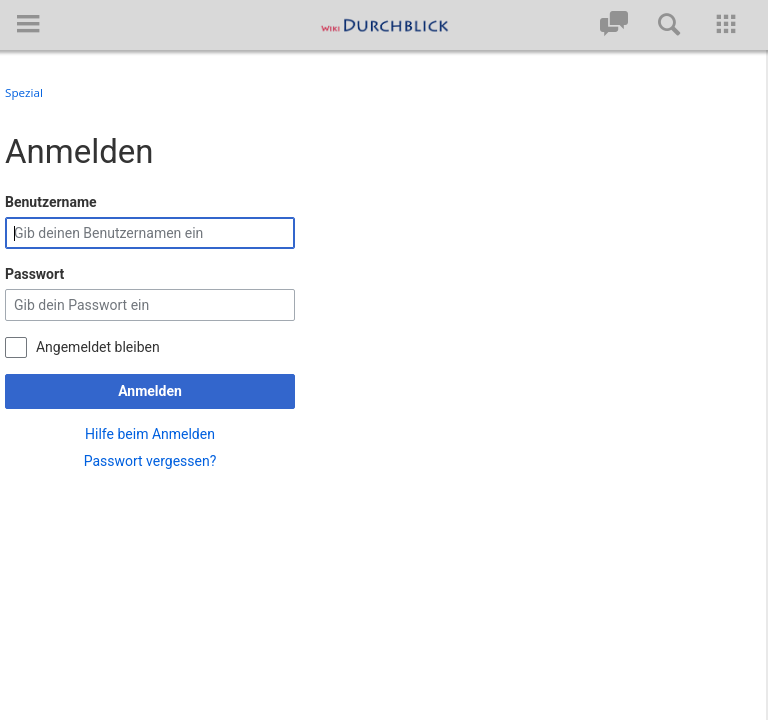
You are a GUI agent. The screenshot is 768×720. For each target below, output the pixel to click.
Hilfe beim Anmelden (150, 420)
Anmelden (150, 378)
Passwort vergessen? (150, 447)
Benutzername (51, 189)
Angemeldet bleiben (98, 333)
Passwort (34, 261)
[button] (28, 23)
